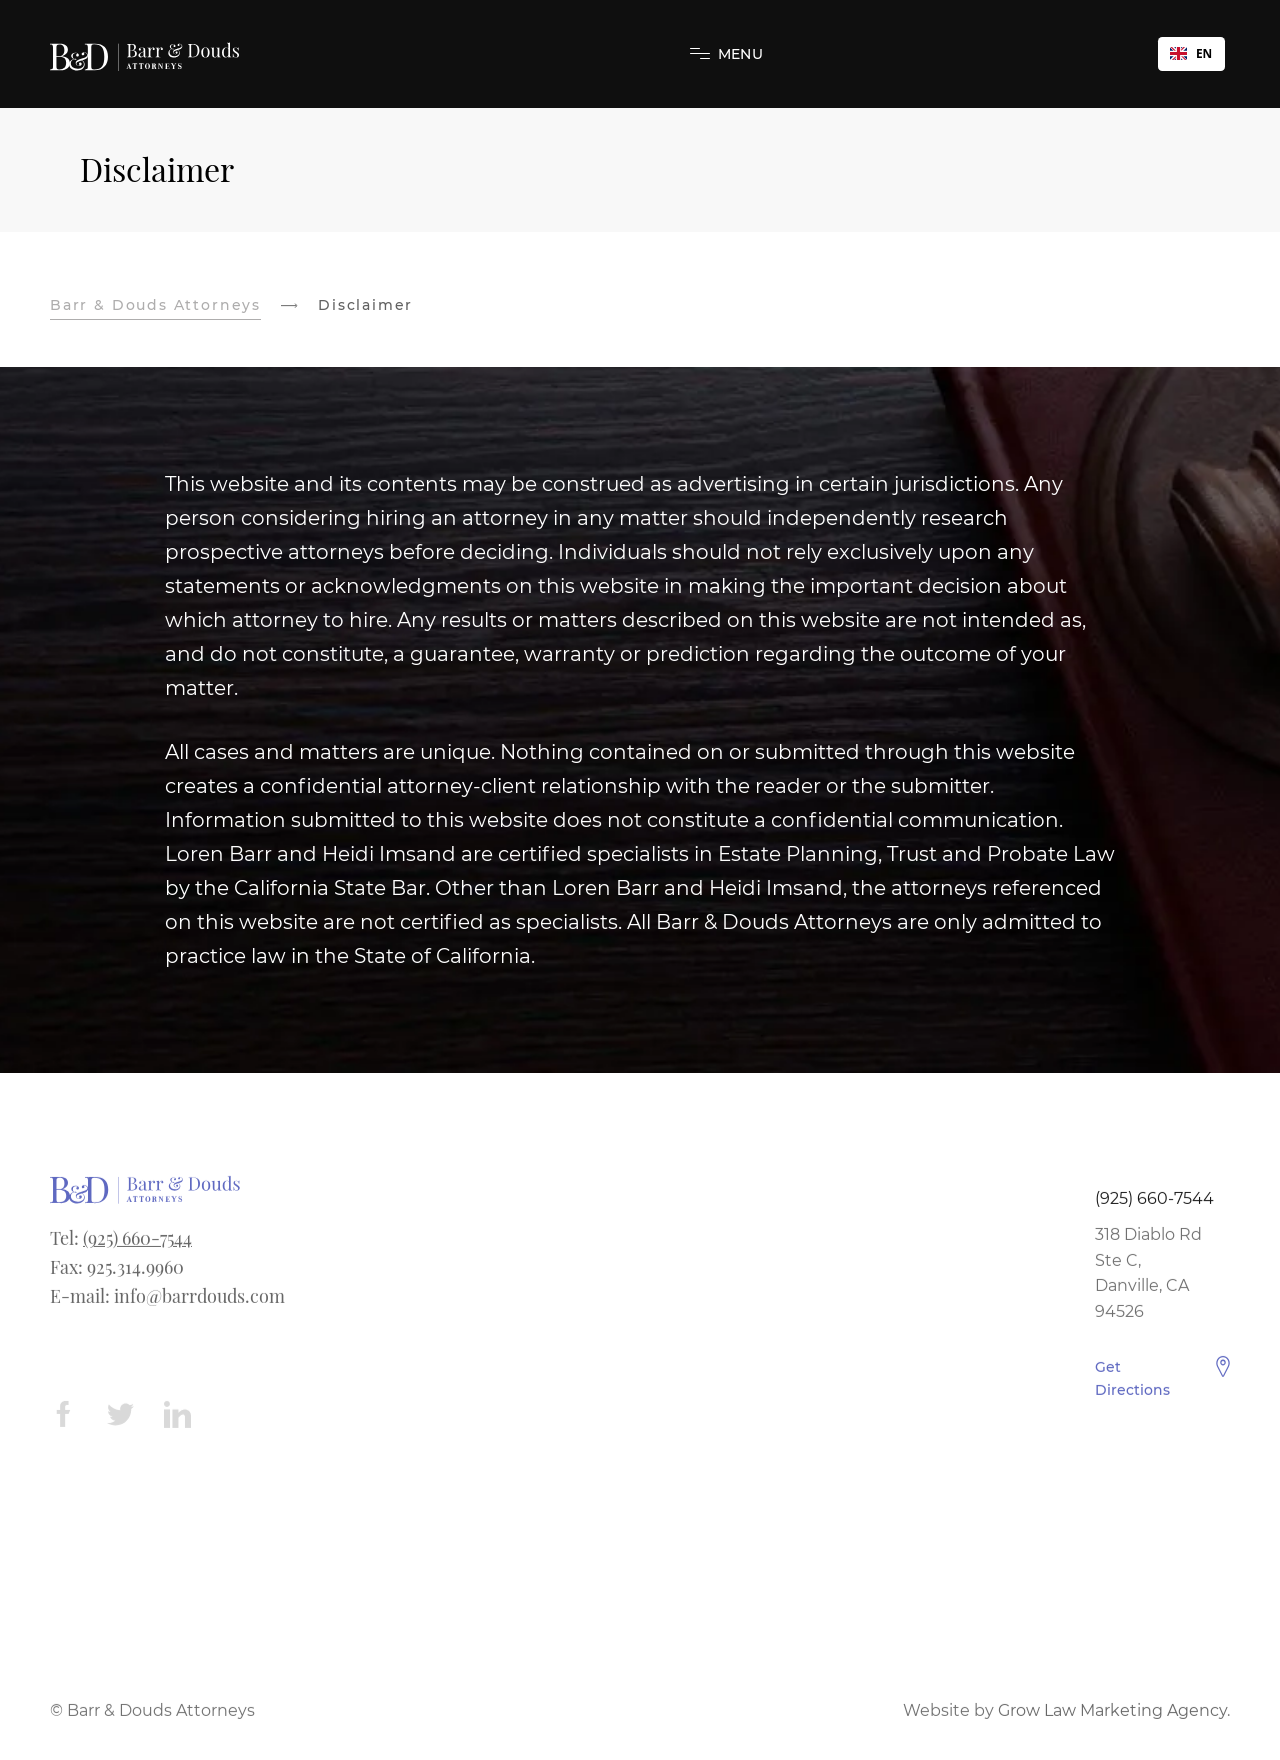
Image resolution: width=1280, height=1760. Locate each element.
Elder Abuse (373, 1269)
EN (1191, 53)
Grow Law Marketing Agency (1112, 1716)
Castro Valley (641, 1499)
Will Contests (378, 1346)
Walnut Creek (645, 1243)
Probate (357, 1422)
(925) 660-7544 (137, 1245)
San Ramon (636, 1448)
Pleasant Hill (639, 1269)
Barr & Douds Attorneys (155, 305)
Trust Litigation (385, 1243)
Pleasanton (635, 1346)
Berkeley (625, 1397)
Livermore (630, 1294)
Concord (624, 1525)
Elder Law (364, 1397)
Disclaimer (872, 1269)
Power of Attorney (397, 1448)
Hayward (625, 1422)
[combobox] (1191, 54)
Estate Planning (389, 1294)
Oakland (623, 1320)
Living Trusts (375, 1474)
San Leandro (640, 1550)
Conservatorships (395, 1371)
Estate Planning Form (917, 1243)
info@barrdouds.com (199, 1302)
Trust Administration (407, 1320)
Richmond (632, 1371)
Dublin (617, 1474)
